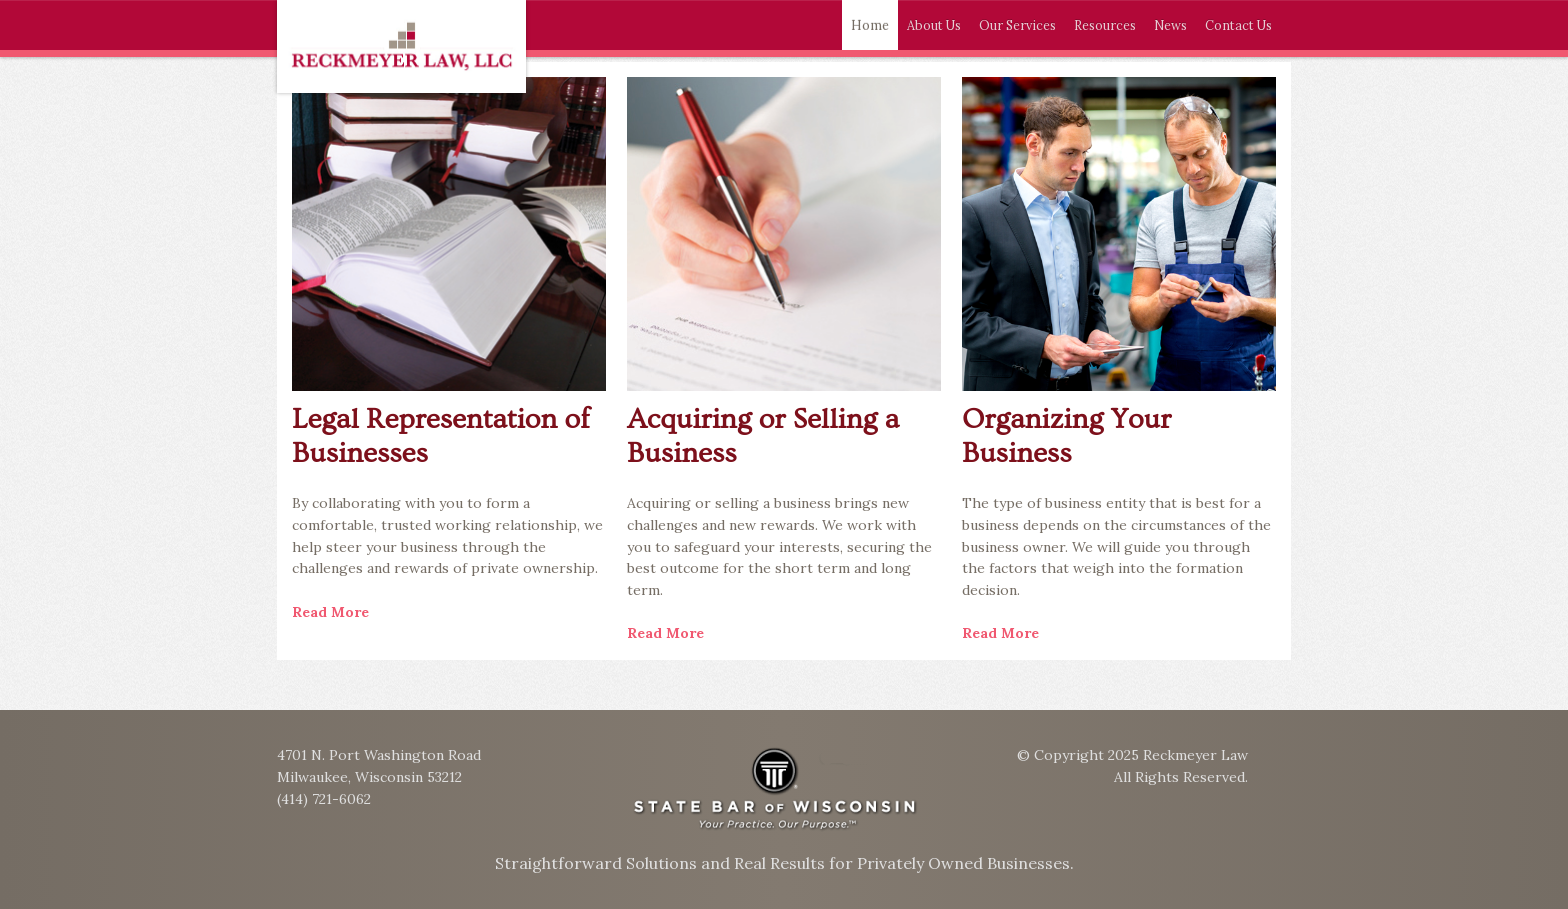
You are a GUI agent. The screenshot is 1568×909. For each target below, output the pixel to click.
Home (870, 25)
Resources (1105, 25)
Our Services (1017, 25)
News (1170, 25)
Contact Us (1238, 25)
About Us (934, 25)
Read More (330, 612)
